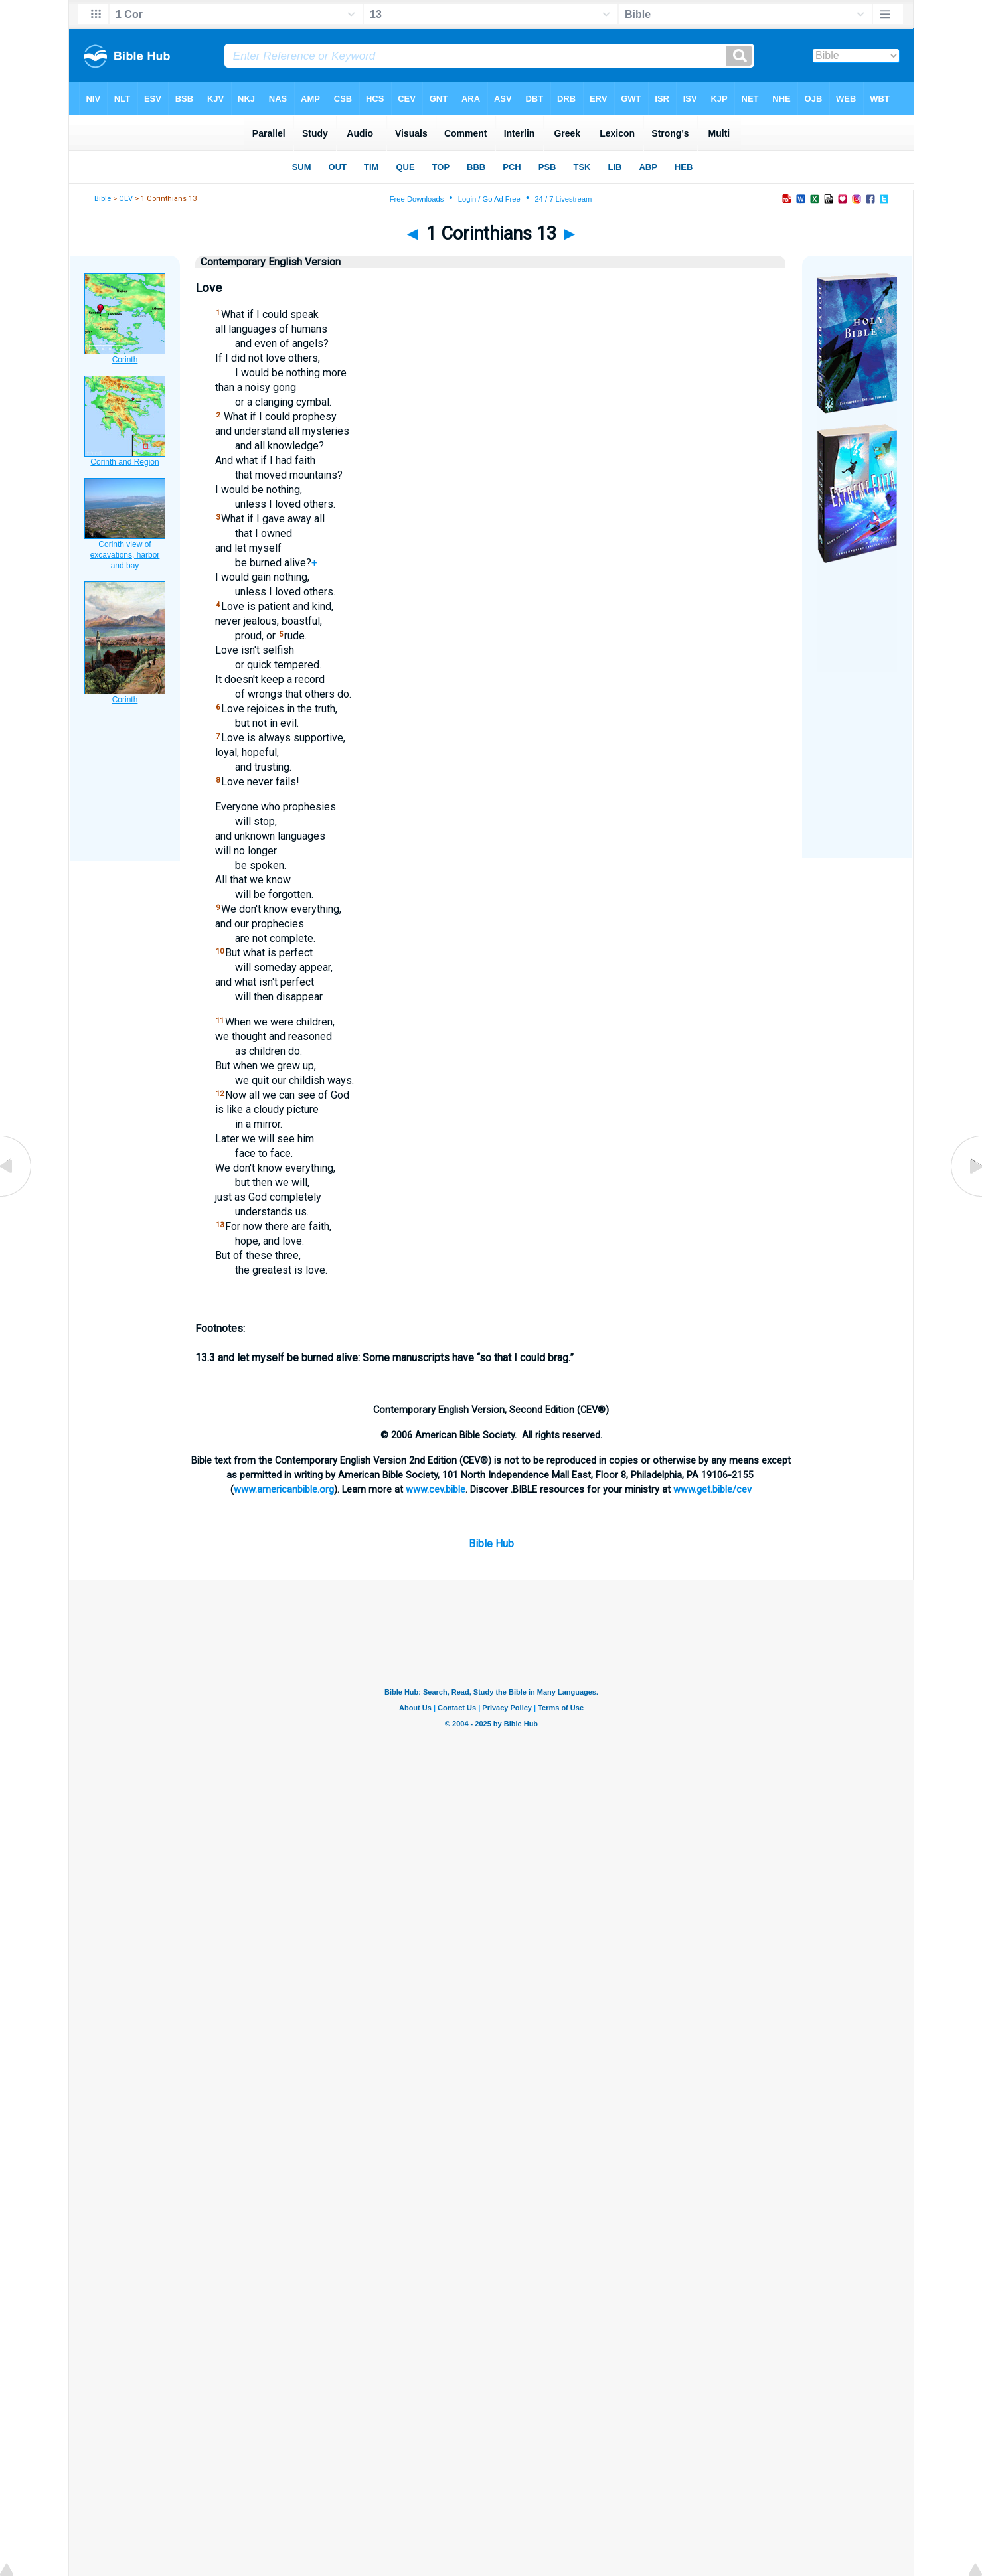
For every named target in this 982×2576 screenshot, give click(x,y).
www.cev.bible (435, 1489)
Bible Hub (491, 1543)
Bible (102, 198)
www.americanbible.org (284, 1489)
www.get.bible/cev (712, 1489)
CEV (126, 198)
